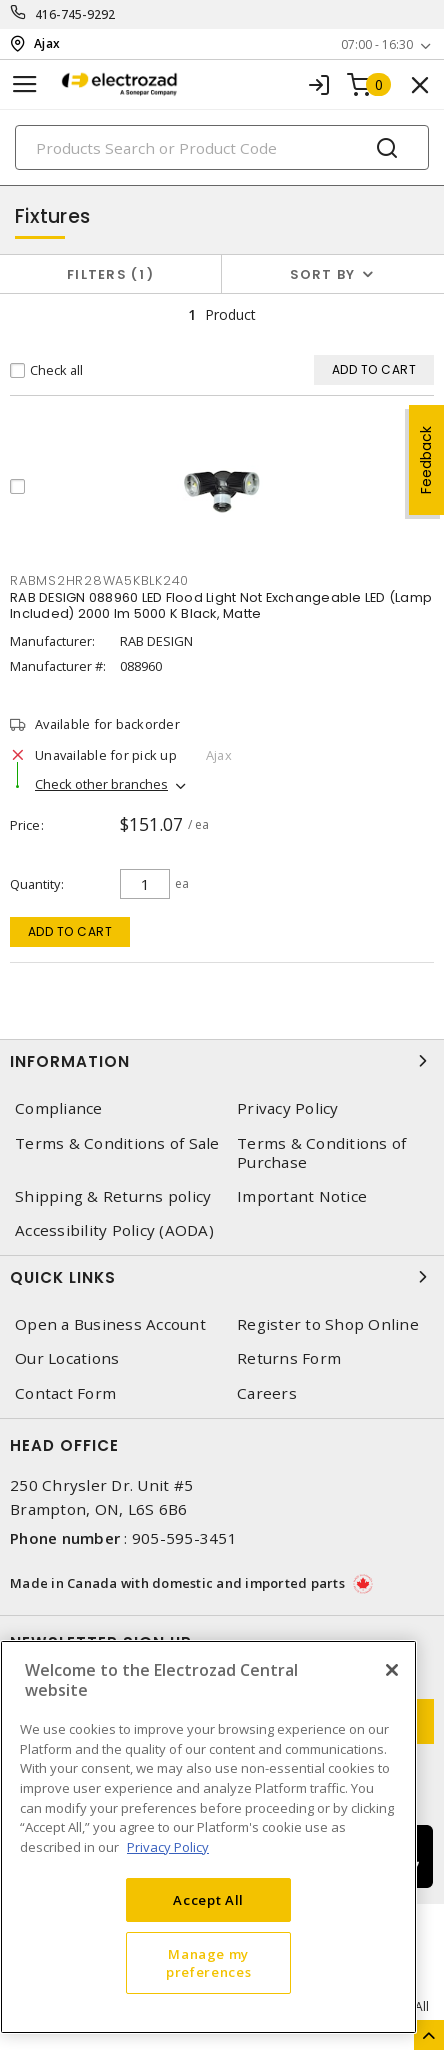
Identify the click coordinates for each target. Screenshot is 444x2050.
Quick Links (222, 1277)
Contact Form (65, 1393)
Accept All (208, 1900)
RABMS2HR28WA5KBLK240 (99, 580)
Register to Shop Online (328, 1324)
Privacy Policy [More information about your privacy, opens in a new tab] (168, 1847)
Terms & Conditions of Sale (117, 1143)
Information (222, 1061)
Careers (267, 1393)
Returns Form (289, 1358)
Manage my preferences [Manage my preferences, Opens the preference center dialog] (208, 1963)
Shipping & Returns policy (113, 1196)
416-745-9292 (75, 14)
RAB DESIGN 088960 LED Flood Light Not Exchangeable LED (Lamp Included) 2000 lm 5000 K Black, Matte (221, 605)
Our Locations (67, 1358)
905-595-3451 (184, 1538)
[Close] (392, 1670)
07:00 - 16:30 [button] (377, 44)
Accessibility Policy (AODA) (114, 1230)
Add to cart (70, 931)
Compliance (59, 1108)
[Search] (222, 147)
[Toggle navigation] (25, 84)
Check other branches (101, 784)
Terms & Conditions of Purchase (321, 1153)
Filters (110, 274)
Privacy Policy (288, 1108)
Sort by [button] (323, 274)
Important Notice (302, 1196)
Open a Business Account (110, 1324)
